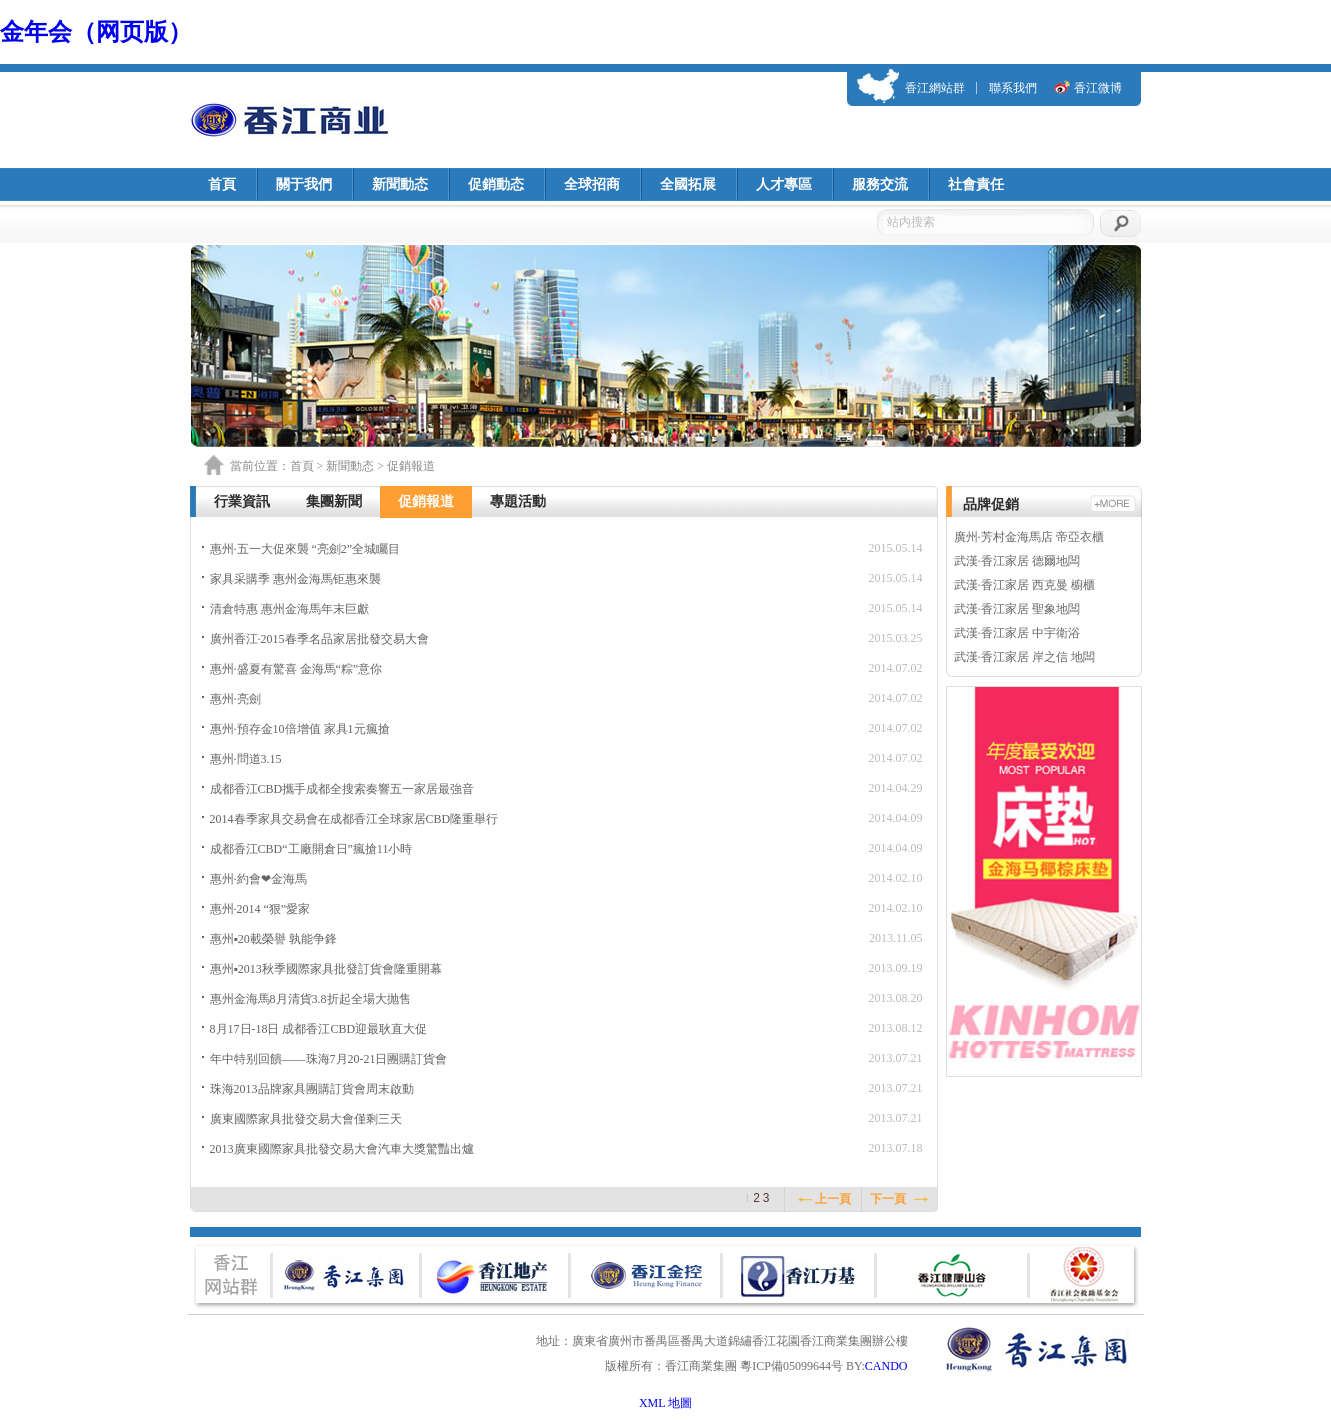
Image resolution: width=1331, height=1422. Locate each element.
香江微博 (1098, 88)
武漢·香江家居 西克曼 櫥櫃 (1024, 585)
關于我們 (304, 184)
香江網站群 (935, 88)
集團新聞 (334, 501)
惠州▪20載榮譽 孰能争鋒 (273, 939)
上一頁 (833, 1199)
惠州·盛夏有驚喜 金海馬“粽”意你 (296, 669)
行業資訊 (242, 501)
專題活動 (518, 501)
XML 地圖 (665, 1403)
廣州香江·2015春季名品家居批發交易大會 (319, 639)
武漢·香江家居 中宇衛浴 (1017, 633)
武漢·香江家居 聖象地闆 (1017, 609)
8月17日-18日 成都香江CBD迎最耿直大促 (319, 1029)
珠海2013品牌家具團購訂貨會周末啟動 (312, 1089)
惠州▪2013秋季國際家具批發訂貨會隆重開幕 (326, 969)
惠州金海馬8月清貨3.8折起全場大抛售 (310, 999)
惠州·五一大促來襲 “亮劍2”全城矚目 (305, 549)
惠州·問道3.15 (246, 759)
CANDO (886, 1366)
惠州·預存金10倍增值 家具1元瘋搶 (300, 729)
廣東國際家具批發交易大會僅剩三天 (306, 1119)
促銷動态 (496, 184)
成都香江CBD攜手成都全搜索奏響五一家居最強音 (342, 789)
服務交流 (880, 184)
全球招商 (592, 184)
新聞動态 (400, 184)
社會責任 (976, 184)
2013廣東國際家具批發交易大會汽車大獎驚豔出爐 (342, 1149)
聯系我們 (1013, 88)
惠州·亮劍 (235, 699)
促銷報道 (426, 501)
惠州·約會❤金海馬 (258, 879)
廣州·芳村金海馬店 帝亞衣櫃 (1029, 537)
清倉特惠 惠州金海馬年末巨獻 (289, 609)
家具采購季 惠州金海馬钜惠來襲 (295, 579)
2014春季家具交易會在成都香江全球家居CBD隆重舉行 (354, 819)
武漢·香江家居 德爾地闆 (1017, 561)
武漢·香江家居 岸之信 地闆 (1024, 657)
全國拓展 (688, 184)
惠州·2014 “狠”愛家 (260, 909)
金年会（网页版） (96, 32)
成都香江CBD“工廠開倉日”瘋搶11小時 (311, 849)
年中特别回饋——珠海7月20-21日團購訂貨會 (329, 1059)
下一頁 (888, 1199)
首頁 (222, 184)
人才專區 (784, 184)
